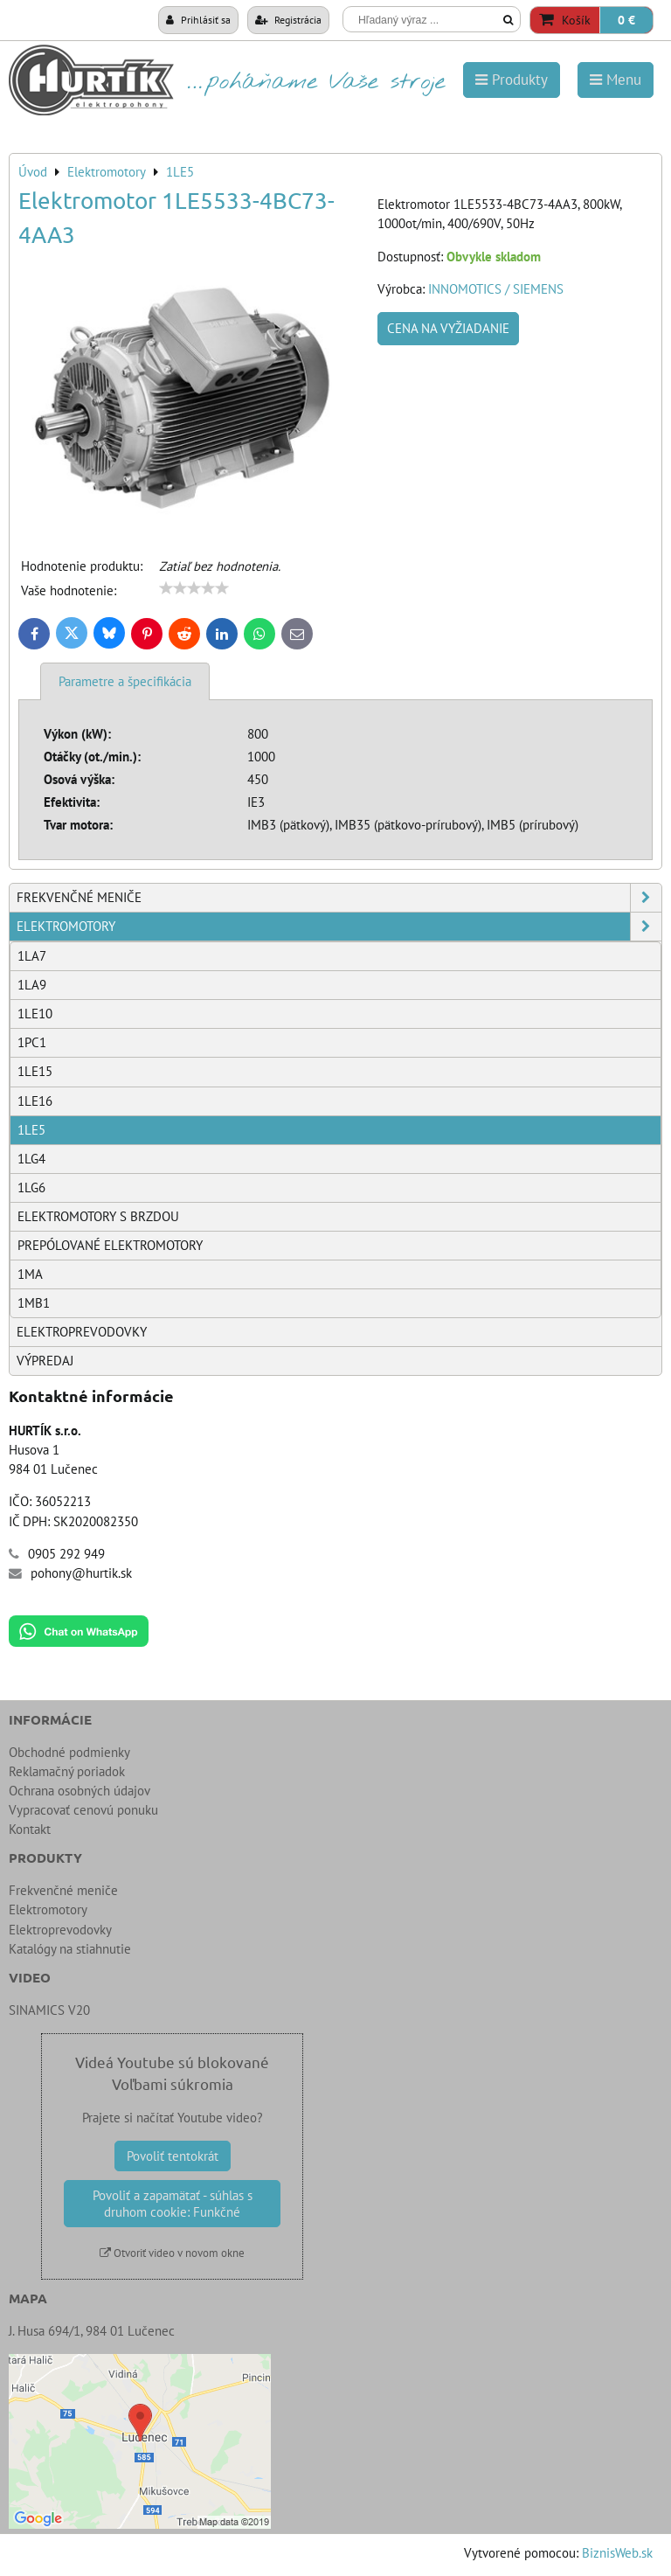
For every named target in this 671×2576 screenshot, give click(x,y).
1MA (30, 1274)
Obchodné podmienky (69, 1752)
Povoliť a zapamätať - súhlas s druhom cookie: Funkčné (172, 2203)
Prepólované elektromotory (110, 1245)
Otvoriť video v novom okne (172, 2253)
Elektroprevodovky (82, 1331)
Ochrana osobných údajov (79, 1790)
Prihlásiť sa (198, 19)
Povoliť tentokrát (172, 2156)
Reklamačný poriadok (67, 1771)
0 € (626, 20)
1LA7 (31, 956)
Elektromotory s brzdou (98, 1216)
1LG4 (31, 1158)
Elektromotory (339, 927)
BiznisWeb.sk (617, 2553)
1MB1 (33, 1303)
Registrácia (288, 19)
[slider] (194, 588)
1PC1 (31, 1042)
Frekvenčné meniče (339, 898)
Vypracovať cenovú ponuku (83, 1810)
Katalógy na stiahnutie (70, 1949)
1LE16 (34, 1101)
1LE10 (34, 1013)
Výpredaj (45, 1360)
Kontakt (30, 1829)
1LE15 (34, 1071)
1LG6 (31, 1187)
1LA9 (31, 984)
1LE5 (31, 1129)
